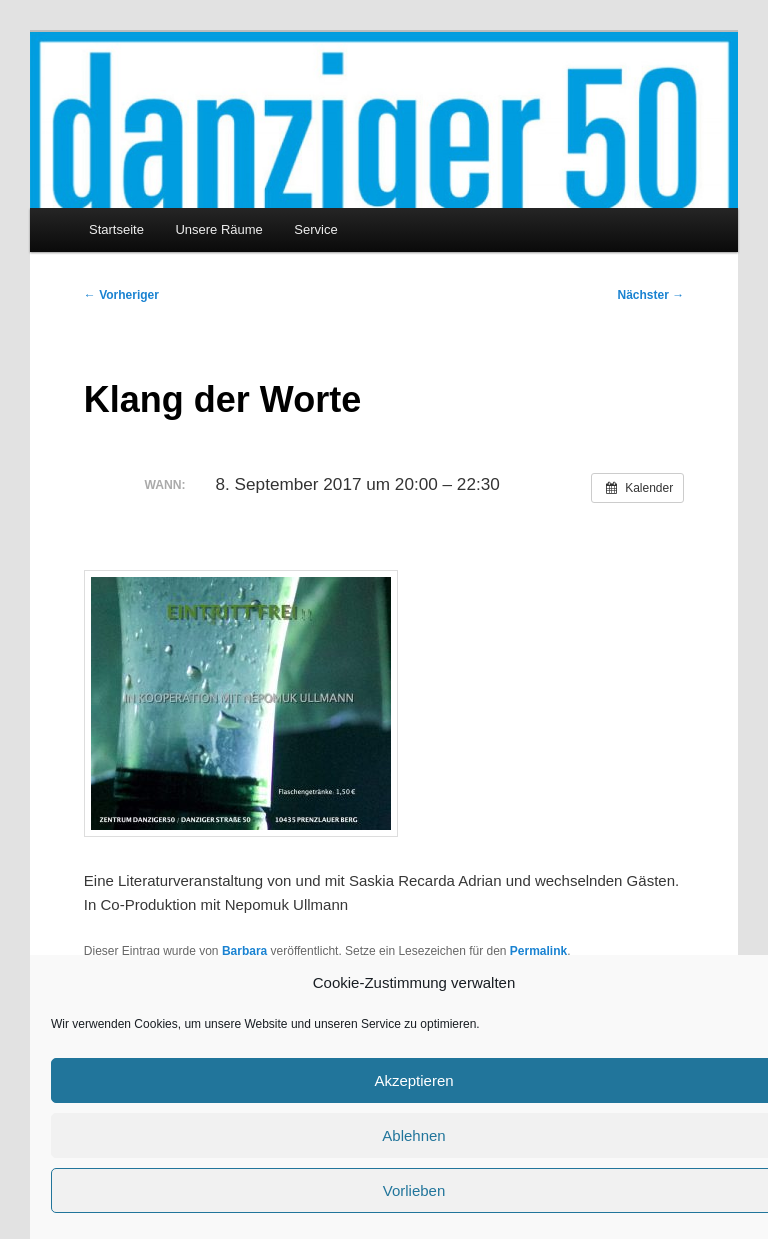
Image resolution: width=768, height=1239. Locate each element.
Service (315, 229)
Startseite (116, 229)
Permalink (538, 951)
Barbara (244, 951)
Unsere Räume (218, 229)
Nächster (651, 295)
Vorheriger (121, 295)
